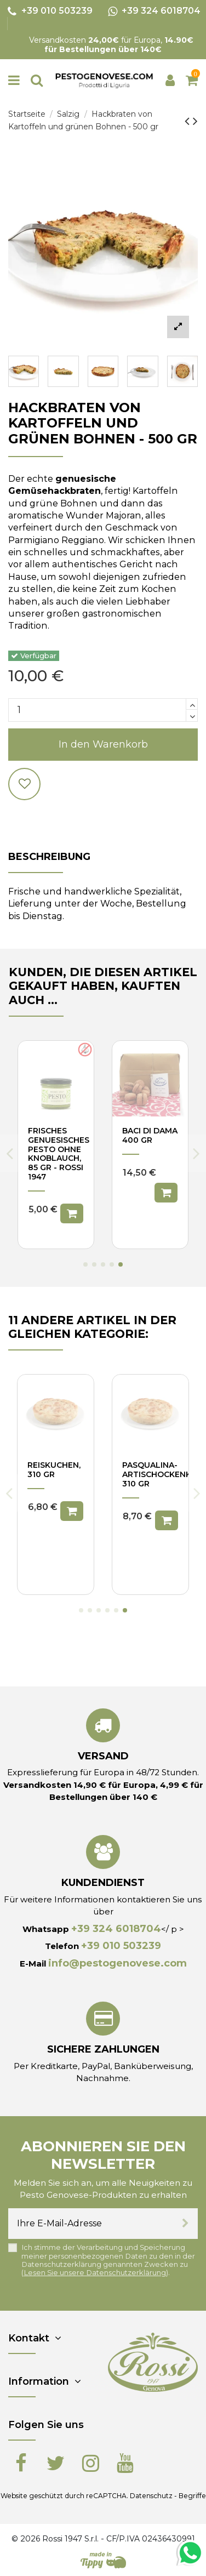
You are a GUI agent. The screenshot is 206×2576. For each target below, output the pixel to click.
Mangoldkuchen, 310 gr (161, 1469)
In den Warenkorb (103, 744)
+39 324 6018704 (116, 1929)
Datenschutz (151, 2496)
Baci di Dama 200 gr (150, 1135)
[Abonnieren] (185, 2223)
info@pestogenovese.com (117, 1963)
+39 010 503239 (121, 1946)
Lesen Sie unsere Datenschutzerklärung (95, 2273)
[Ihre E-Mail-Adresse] (90, 2223)
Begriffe (192, 2496)
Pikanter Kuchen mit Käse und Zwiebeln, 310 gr (52, 1483)
